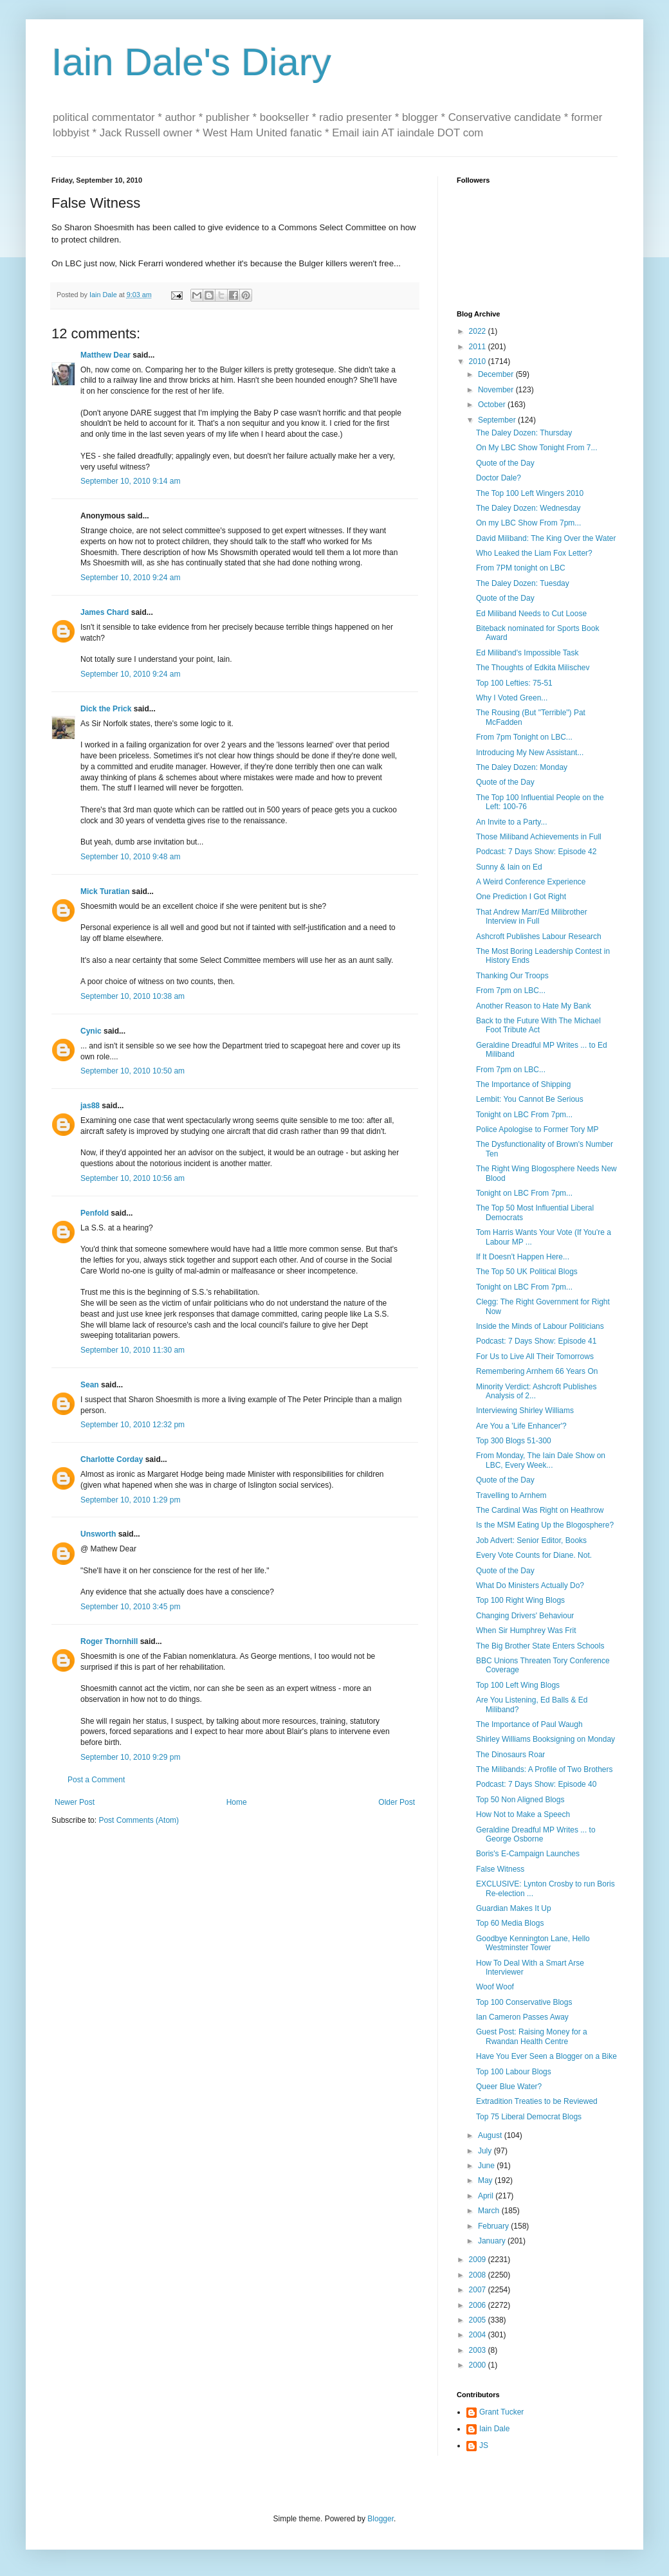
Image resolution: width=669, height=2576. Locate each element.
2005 (478, 2320)
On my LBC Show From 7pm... (528, 522)
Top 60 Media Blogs (510, 1923)
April (486, 2195)
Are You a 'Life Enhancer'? (521, 1425)
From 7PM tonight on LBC (520, 567)
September (498, 420)
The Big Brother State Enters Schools (540, 1645)
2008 (478, 2274)
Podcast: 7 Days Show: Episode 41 (536, 1341)
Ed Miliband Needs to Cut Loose (531, 613)
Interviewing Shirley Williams (525, 1410)
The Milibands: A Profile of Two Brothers (544, 1769)
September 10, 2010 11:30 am (132, 1350)
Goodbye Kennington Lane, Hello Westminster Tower (533, 1943)
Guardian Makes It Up (513, 1908)
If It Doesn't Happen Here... (522, 1256)
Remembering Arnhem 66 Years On (537, 1371)
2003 (478, 2350)
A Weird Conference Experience (531, 881)
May (486, 2180)
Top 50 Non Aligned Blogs (520, 1799)
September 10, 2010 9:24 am (130, 577)
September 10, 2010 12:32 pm (132, 1424)
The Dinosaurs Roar (510, 1754)
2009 (478, 2259)
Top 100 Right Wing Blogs (520, 1600)
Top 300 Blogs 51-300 (513, 1440)
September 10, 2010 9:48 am (130, 856)
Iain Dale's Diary (191, 62)
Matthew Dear (105, 355)
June (487, 2165)
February (494, 2226)
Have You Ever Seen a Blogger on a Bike (546, 2056)
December (497, 374)
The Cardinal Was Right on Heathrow (539, 1510)
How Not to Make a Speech (523, 1814)
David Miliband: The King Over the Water (546, 538)
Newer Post (75, 1802)
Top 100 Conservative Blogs (524, 2002)
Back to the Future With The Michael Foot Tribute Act (538, 1025)
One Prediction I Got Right (521, 896)
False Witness (500, 1869)
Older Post (396, 1802)
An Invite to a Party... (511, 822)
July (486, 2150)
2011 (478, 346)
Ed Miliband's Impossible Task (527, 652)
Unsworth (98, 1534)
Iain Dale (494, 2428)
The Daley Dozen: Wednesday (528, 508)
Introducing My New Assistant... (529, 752)
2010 (478, 361)
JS (483, 2445)
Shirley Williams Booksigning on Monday (545, 1739)
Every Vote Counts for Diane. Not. (534, 1555)
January (493, 2240)
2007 (478, 2289)
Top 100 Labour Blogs (513, 2071)
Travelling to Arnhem (511, 1495)
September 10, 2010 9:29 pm (130, 1757)
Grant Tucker (501, 2411)
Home (236, 1802)
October (493, 404)
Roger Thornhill (109, 1641)
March (490, 2210)
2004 (478, 2334)
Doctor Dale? (498, 477)
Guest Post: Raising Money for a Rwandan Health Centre (531, 2036)
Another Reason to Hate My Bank (533, 1005)
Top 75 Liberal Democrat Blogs (529, 2116)
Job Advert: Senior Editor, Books (531, 1540)
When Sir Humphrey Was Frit (526, 1630)
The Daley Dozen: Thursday (524, 432)
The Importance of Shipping (523, 1084)
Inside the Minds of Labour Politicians (540, 1326)
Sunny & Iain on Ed (509, 867)
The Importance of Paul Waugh (529, 1724)
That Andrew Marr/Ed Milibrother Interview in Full (531, 917)
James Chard (104, 612)
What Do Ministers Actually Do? (530, 1585)
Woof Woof (495, 1986)
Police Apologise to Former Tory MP (537, 1129)
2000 (478, 2365)
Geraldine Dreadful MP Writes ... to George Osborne (536, 1834)
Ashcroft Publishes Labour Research (538, 936)
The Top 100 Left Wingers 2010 (529, 493)
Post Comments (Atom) (138, 1820)
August (491, 2135)
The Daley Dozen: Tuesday (522, 583)
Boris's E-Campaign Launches (528, 1853)
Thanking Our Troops (512, 975)
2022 (478, 331)
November (497, 389)
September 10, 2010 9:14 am (130, 481)
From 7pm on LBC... (510, 990)
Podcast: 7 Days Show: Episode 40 (536, 1784)
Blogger (380, 2518)
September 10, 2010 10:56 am (132, 1178)
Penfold (94, 1213)
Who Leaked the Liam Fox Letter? (534, 553)
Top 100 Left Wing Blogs (518, 1685)
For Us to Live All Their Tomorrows (535, 1356)
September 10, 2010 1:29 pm (130, 1499)
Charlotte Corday (111, 1459)
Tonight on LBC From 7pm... (524, 1114)
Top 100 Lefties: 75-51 (514, 683)
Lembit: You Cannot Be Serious (529, 1099)
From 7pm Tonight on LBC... (524, 737)
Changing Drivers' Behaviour (525, 1615)
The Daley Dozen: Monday (521, 767)
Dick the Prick (105, 708)
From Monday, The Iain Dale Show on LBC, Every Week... (540, 1460)
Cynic (91, 1031)
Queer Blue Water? (509, 2086)
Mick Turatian (104, 891)
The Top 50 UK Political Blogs (527, 1271)
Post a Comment (96, 1779)
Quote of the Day (505, 463)
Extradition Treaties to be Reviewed (537, 2101)
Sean (89, 1384)
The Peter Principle (320, 1399)
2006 (478, 2305)
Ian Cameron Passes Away (522, 2017)
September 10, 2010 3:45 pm (130, 1606)
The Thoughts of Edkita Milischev (533, 667)
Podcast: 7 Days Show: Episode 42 (536, 851)
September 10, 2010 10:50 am (132, 1070)
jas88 (90, 1105)
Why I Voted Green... (511, 697)
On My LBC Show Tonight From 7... (537, 447)
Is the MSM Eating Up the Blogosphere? (545, 1525)
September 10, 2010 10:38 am (132, 996)
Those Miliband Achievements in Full (538, 836)
